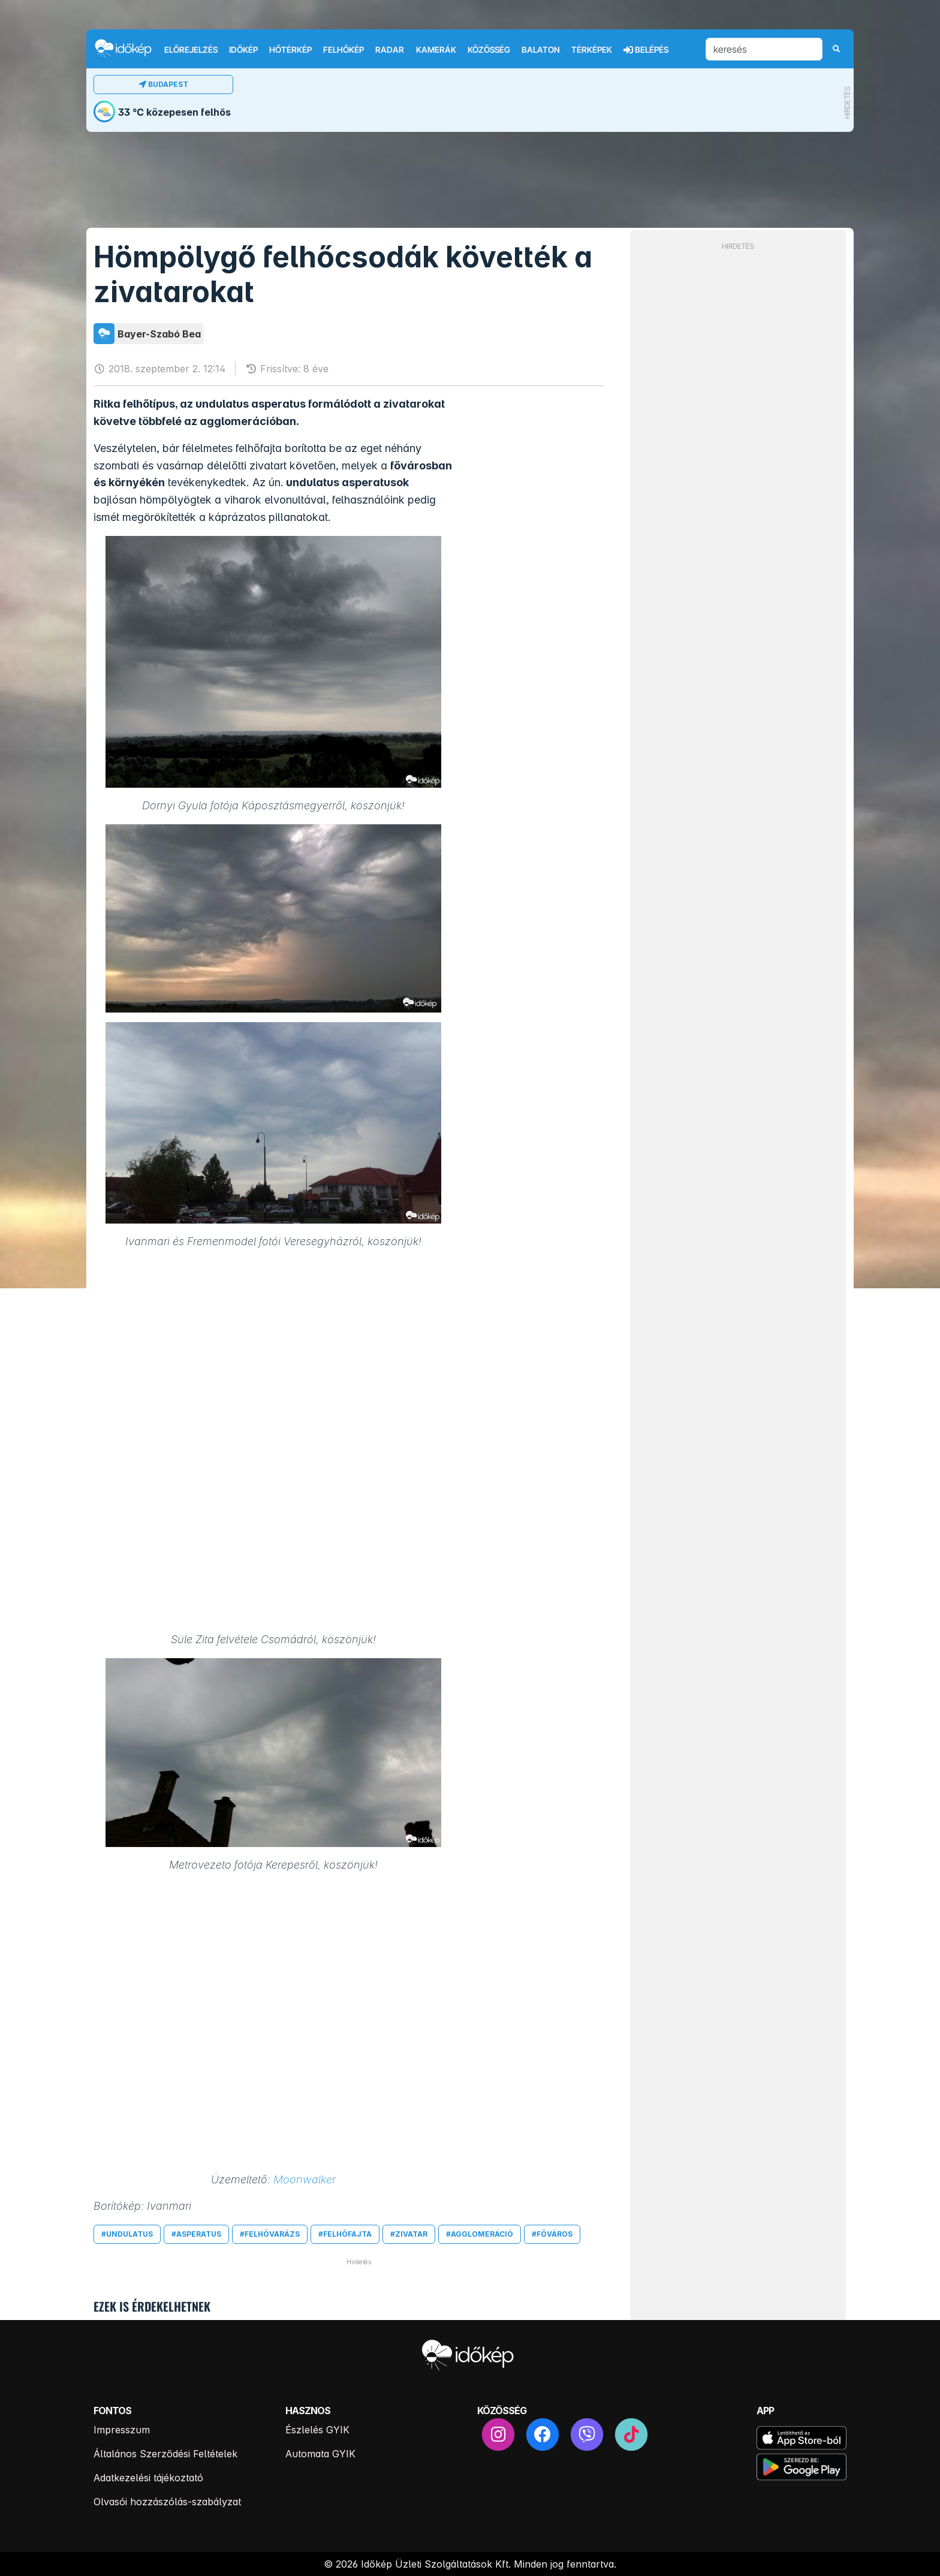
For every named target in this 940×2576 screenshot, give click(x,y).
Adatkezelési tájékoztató (148, 2478)
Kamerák (436, 50)
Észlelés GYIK (317, 2430)
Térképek (591, 50)
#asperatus (196, 2233)
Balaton (541, 50)
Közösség (489, 50)
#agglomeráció (479, 2233)
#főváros (552, 2233)
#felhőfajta (345, 2233)
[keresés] (764, 49)
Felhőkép (343, 50)
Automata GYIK (320, 2454)
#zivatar (408, 2233)
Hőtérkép (290, 50)
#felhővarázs (270, 2233)
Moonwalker (304, 2179)
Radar (389, 50)
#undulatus (127, 2233)
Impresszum (122, 2430)
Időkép (243, 50)
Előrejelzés (191, 50)
